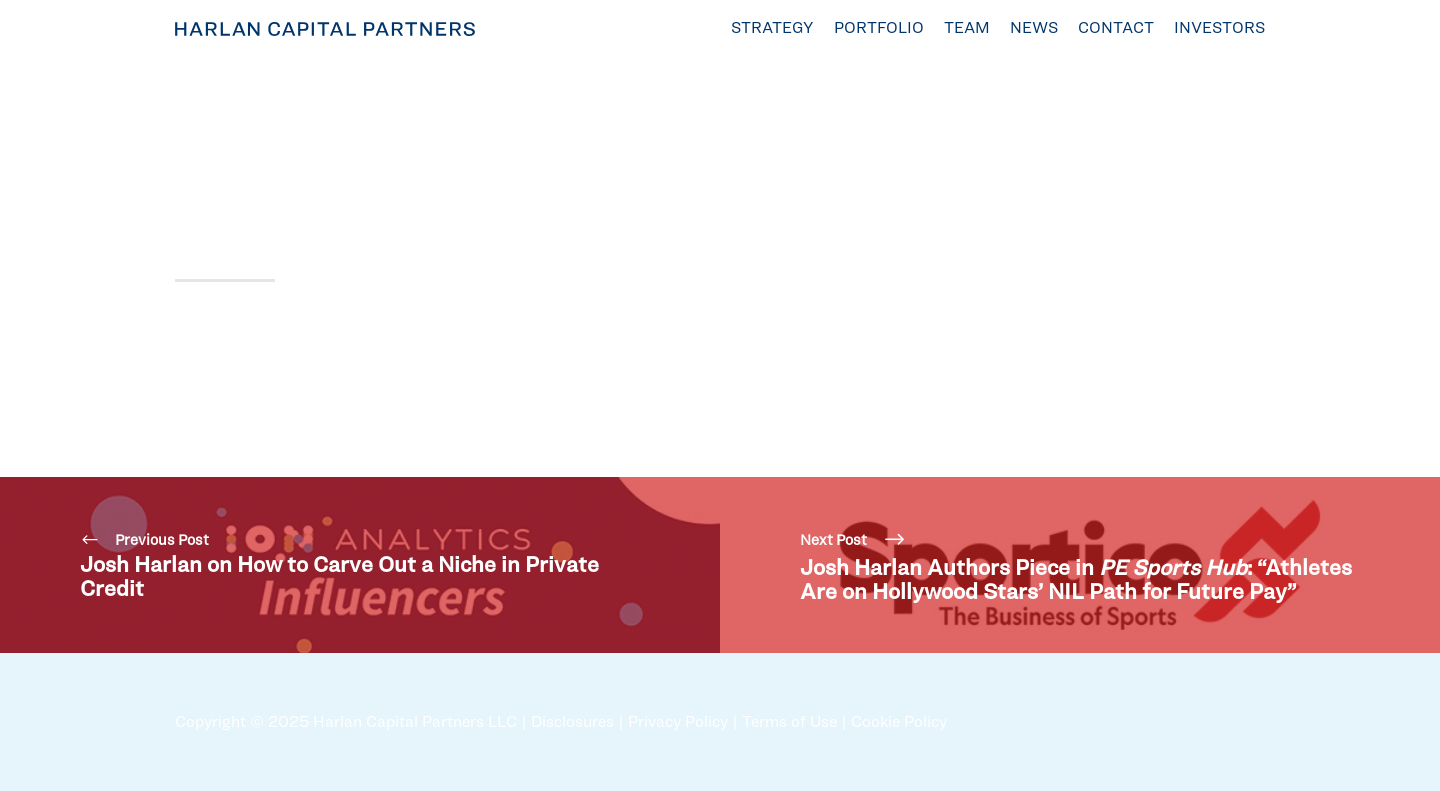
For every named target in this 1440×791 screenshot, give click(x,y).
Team (967, 27)
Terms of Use (789, 721)
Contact (1116, 27)
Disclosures (572, 721)
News (1034, 27)
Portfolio (879, 27)
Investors (1219, 27)
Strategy (772, 27)
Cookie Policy (899, 721)
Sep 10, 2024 (220, 116)
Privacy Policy (678, 721)
